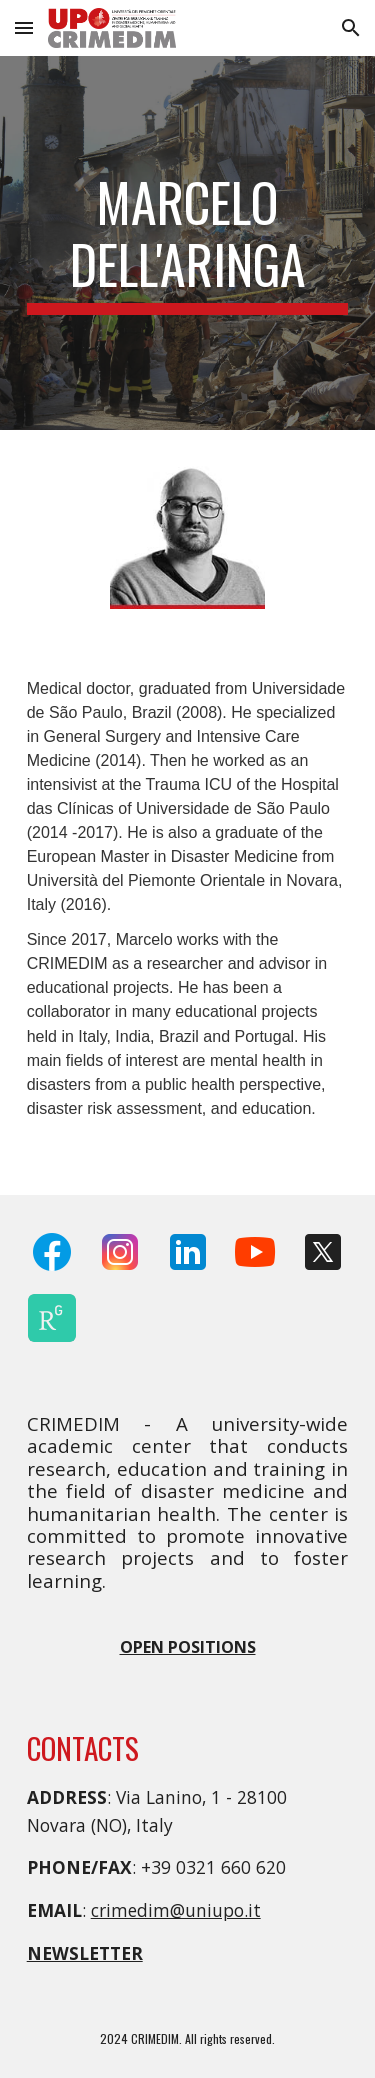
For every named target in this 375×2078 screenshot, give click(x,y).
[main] (188, 243)
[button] (24, 27)
